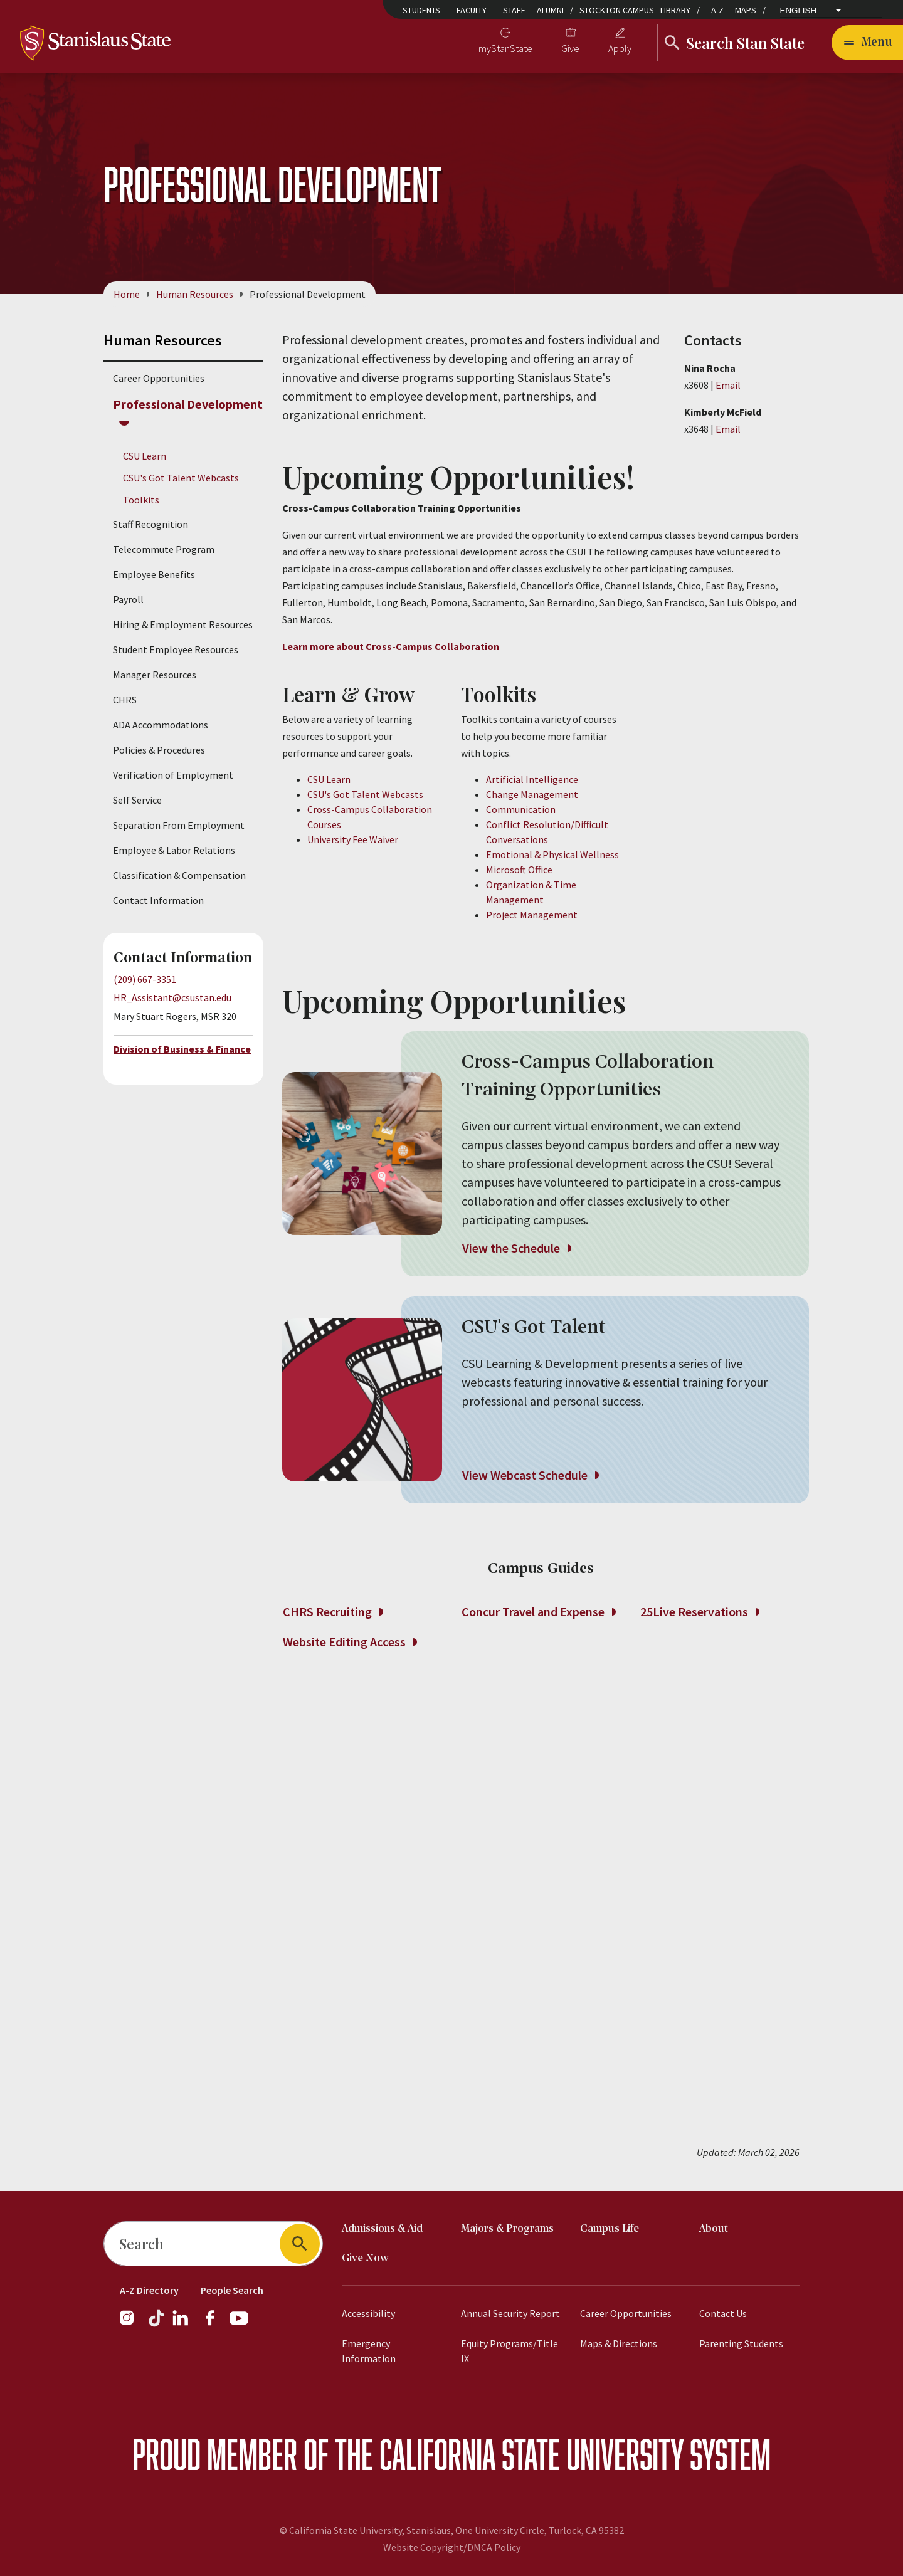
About (713, 2229)
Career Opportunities (158, 378)
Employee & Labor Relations (174, 850)
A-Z (717, 10)
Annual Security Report (510, 2313)
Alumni (550, 10)
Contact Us (723, 2313)
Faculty (472, 10)
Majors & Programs (507, 2229)
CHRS (125, 700)
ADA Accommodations (160, 725)
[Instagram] (132, 2324)
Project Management (532, 914)
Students (421, 10)
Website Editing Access (349, 1641)
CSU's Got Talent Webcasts (181, 477)
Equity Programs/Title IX (509, 2351)
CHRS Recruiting (333, 1612)
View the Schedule (516, 1248)
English (798, 10)
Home (127, 294)
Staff (514, 10)
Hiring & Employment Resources (183, 625)
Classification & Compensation (179, 876)
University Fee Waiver (352, 839)
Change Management (532, 794)
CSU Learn (144, 455)
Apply (619, 48)
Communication (521, 809)
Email (728, 385)
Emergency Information (369, 2351)
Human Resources (194, 294)
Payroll (128, 600)
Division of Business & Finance (182, 1049)
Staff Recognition (150, 524)
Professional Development (188, 404)
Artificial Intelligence (532, 779)
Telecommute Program (163, 550)
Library (675, 10)
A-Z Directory (149, 2290)
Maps (745, 10)
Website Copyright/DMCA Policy (451, 2547)
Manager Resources (154, 675)
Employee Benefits (154, 575)
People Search (232, 2290)
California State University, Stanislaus (370, 2530)
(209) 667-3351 (145, 980)
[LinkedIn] (181, 2324)
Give (570, 48)
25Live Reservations (699, 1612)
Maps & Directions (618, 2343)
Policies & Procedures (159, 750)
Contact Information (158, 901)
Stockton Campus (616, 10)
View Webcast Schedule (530, 1475)
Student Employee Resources (175, 650)
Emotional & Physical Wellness (552, 854)
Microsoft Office (519, 869)
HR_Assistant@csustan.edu (172, 997)
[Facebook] (215, 2324)
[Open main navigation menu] (867, 42)
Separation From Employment (179, 825)
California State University (531, 2454)
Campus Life (609, 2229)
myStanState (505, 48)
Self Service (137, 800)
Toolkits (141, 499)
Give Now (365, 2258)
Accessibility (368, 2313)
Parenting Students (741, 2343)
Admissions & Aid (382, 2229)
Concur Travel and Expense (538, 1612)
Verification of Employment (173, 775)
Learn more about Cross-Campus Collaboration (390, 646)
